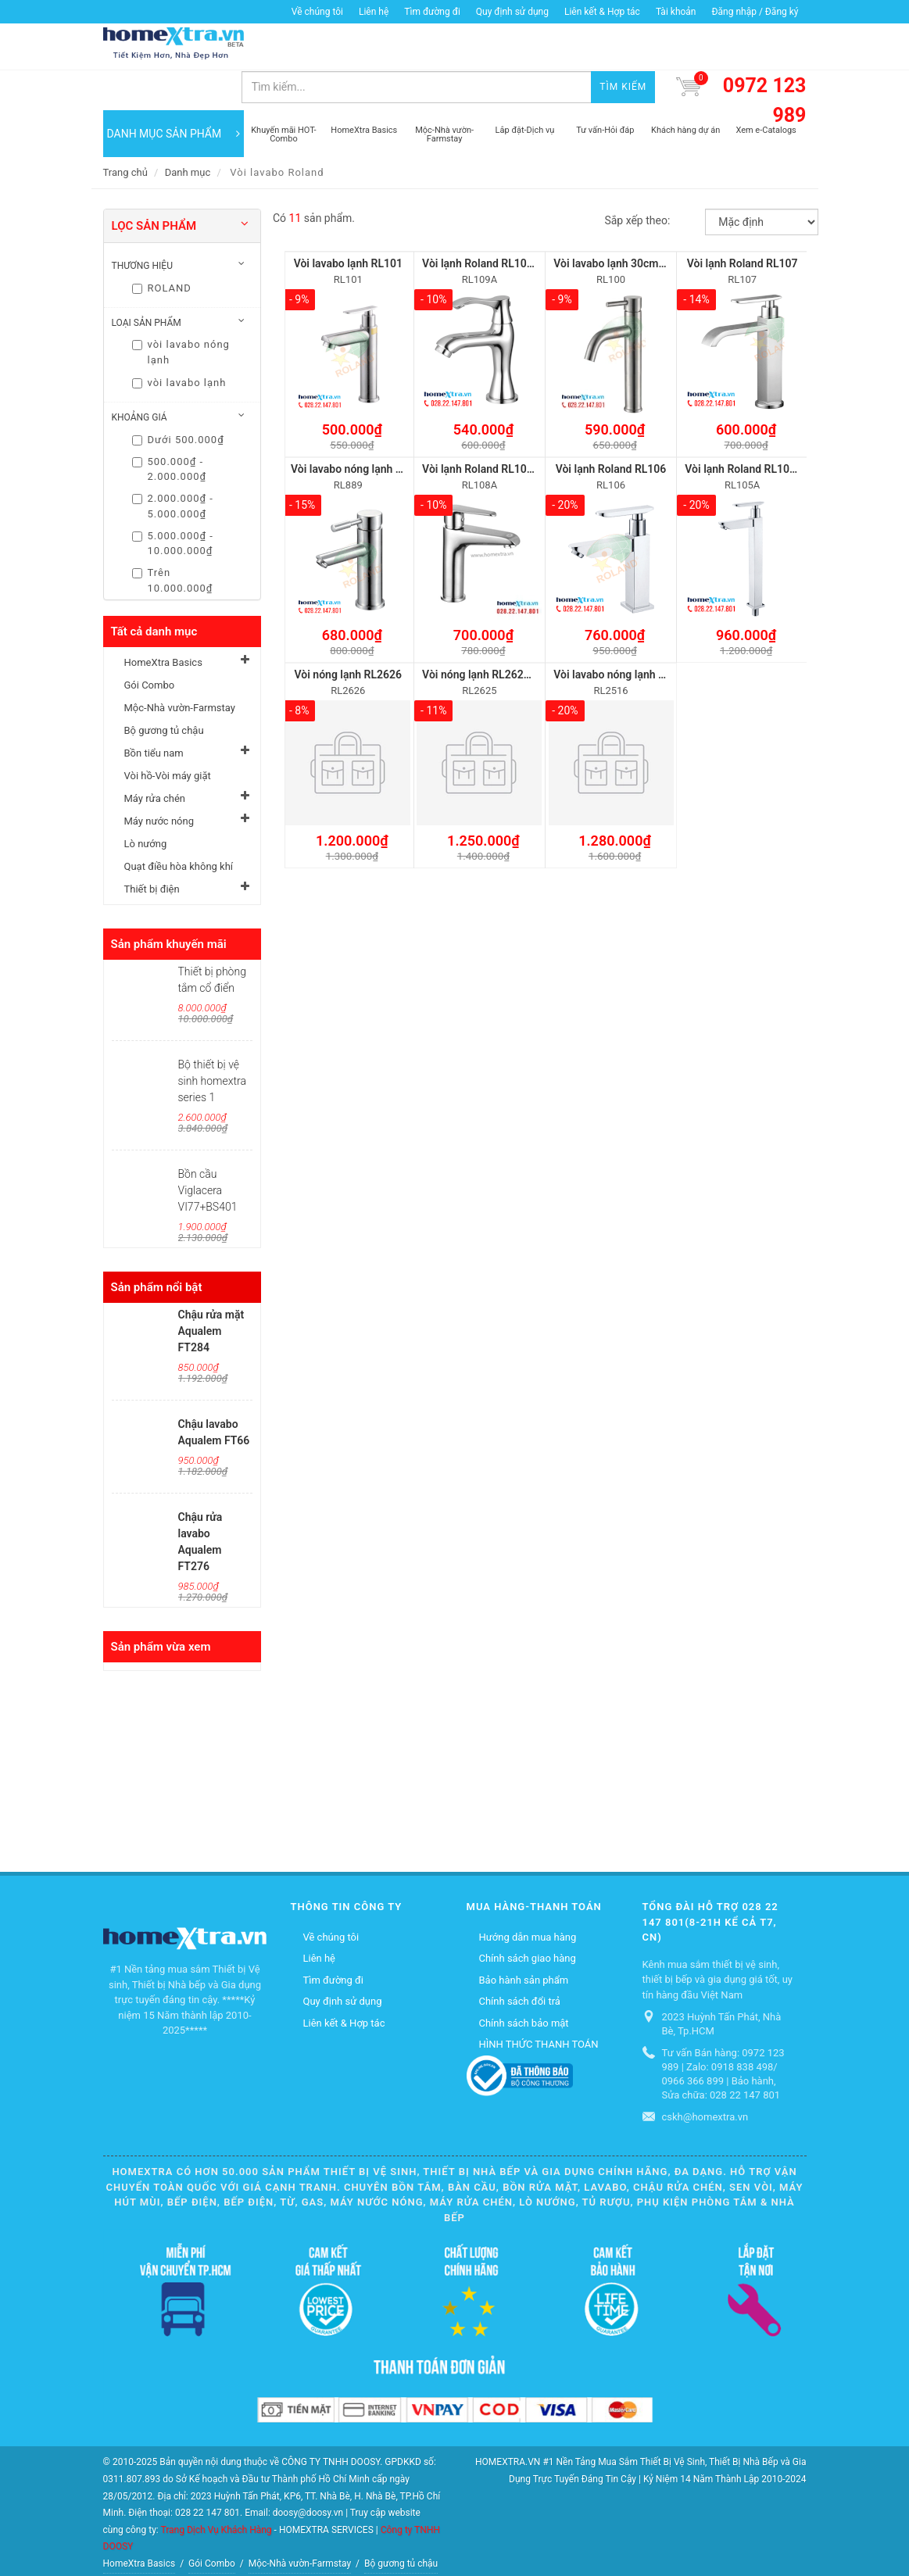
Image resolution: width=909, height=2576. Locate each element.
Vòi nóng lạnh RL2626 (349, 634)
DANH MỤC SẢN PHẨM (173, 93)
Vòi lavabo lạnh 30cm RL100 (622, 223)
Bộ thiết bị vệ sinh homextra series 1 (212, 1041)
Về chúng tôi (317, 11)
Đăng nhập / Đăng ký (754, 11)
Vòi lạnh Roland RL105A (744, 429)
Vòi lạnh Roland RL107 (742, 223)
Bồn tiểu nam (154, 713)
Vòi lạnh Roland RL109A (481, 223)
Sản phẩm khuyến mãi (169, 904)
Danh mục (188, 132)
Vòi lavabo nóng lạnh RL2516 (624, 634)
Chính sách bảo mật (524, 1983)
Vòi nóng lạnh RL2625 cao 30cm (501, 634)
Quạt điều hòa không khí (179, 826)
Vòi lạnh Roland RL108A (481, 429)
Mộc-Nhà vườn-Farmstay (179, 668)
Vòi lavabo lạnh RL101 (348, 223)
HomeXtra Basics (163, 622)
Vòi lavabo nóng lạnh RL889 (359, 429)
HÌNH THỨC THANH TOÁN (539, 2004)
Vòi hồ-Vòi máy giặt (167, 736)
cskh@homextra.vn (705, 2077)
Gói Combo (149, 645)
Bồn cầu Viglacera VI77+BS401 (208, 1150)
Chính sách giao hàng (527, 1918)
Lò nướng (145, 804)
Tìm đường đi (432, 11)
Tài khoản (676, 11)
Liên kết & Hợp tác (602, 11)
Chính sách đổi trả (519, 1961)
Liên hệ (373, 11)
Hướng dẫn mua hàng (528, 1897)
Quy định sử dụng (512, 11)
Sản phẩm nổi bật (156, 1247)
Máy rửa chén (154, 758)
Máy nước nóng (159, 781)
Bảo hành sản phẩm (524, 1940)
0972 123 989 (765, 60)
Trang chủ (125, 132)
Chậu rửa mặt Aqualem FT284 (211, 1291)
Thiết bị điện (152, 849)
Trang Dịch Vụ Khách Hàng (215, 2489)
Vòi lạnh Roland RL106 (611, 429)
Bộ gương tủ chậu (164, 690)
